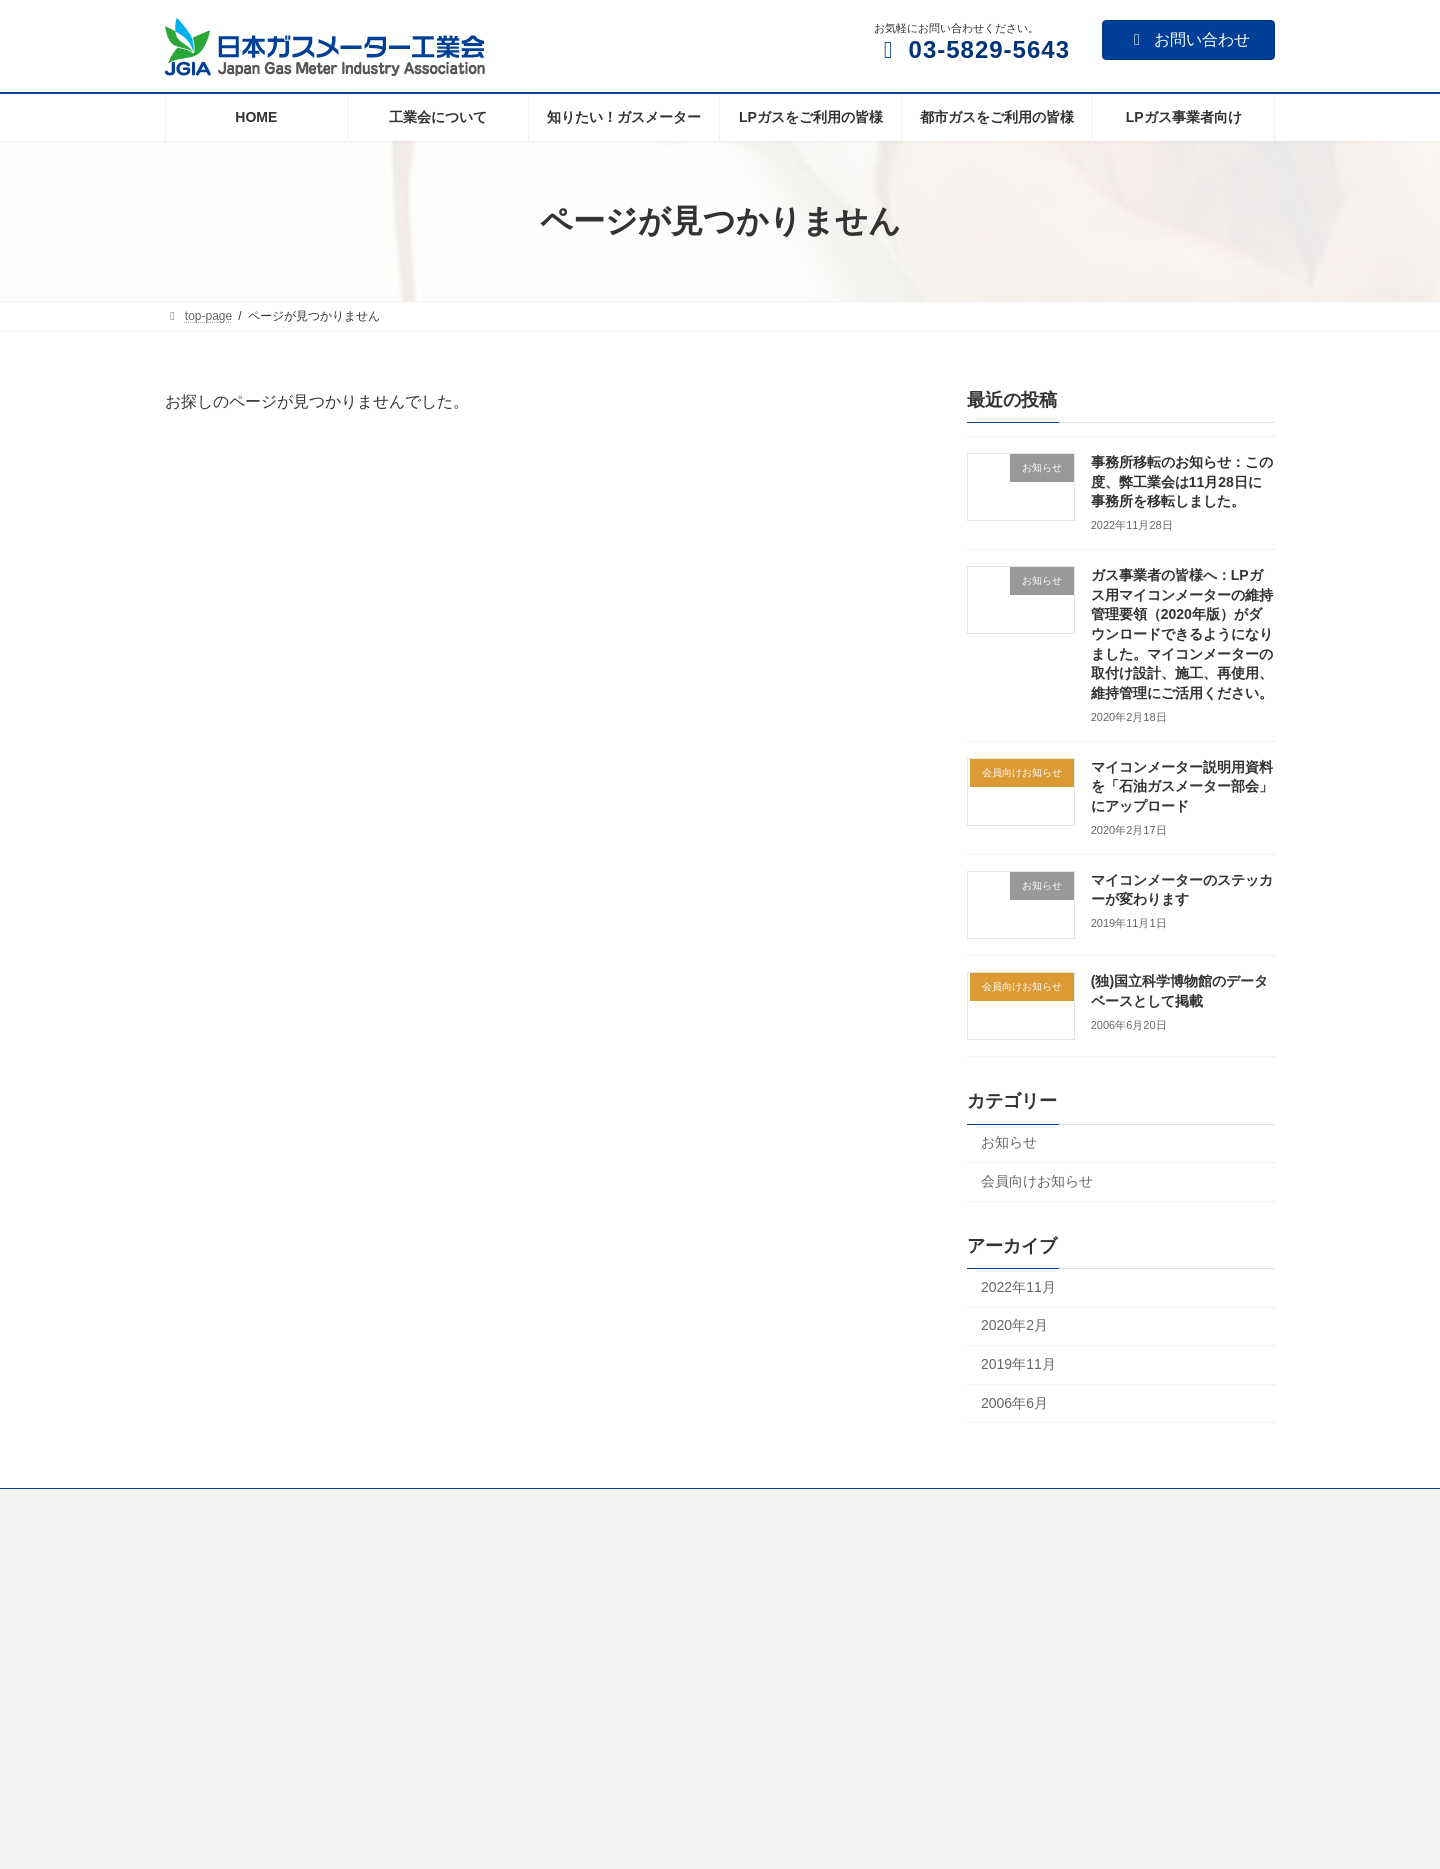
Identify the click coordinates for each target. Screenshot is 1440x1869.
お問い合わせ (1188, 39)
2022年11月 (1018, 1287)
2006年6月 (1014, 1403)
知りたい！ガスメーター (447, 1507)
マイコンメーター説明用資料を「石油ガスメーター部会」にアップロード (1182, 786)
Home (200, 1507)
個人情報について (1075, 1507)
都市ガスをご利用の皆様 (782, 1507)
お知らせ (1009, 1143)
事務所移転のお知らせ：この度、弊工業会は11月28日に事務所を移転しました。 (1182, 481)
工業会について (298, 1507)
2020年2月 (1014, 1326)
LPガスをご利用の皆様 (614, 1507)
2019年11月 (1018, 1364)
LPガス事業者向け (937, 1507)
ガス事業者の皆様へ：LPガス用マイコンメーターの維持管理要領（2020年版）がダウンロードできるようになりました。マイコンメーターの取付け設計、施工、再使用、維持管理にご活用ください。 (1182, 634)
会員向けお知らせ (1037, 1181)
